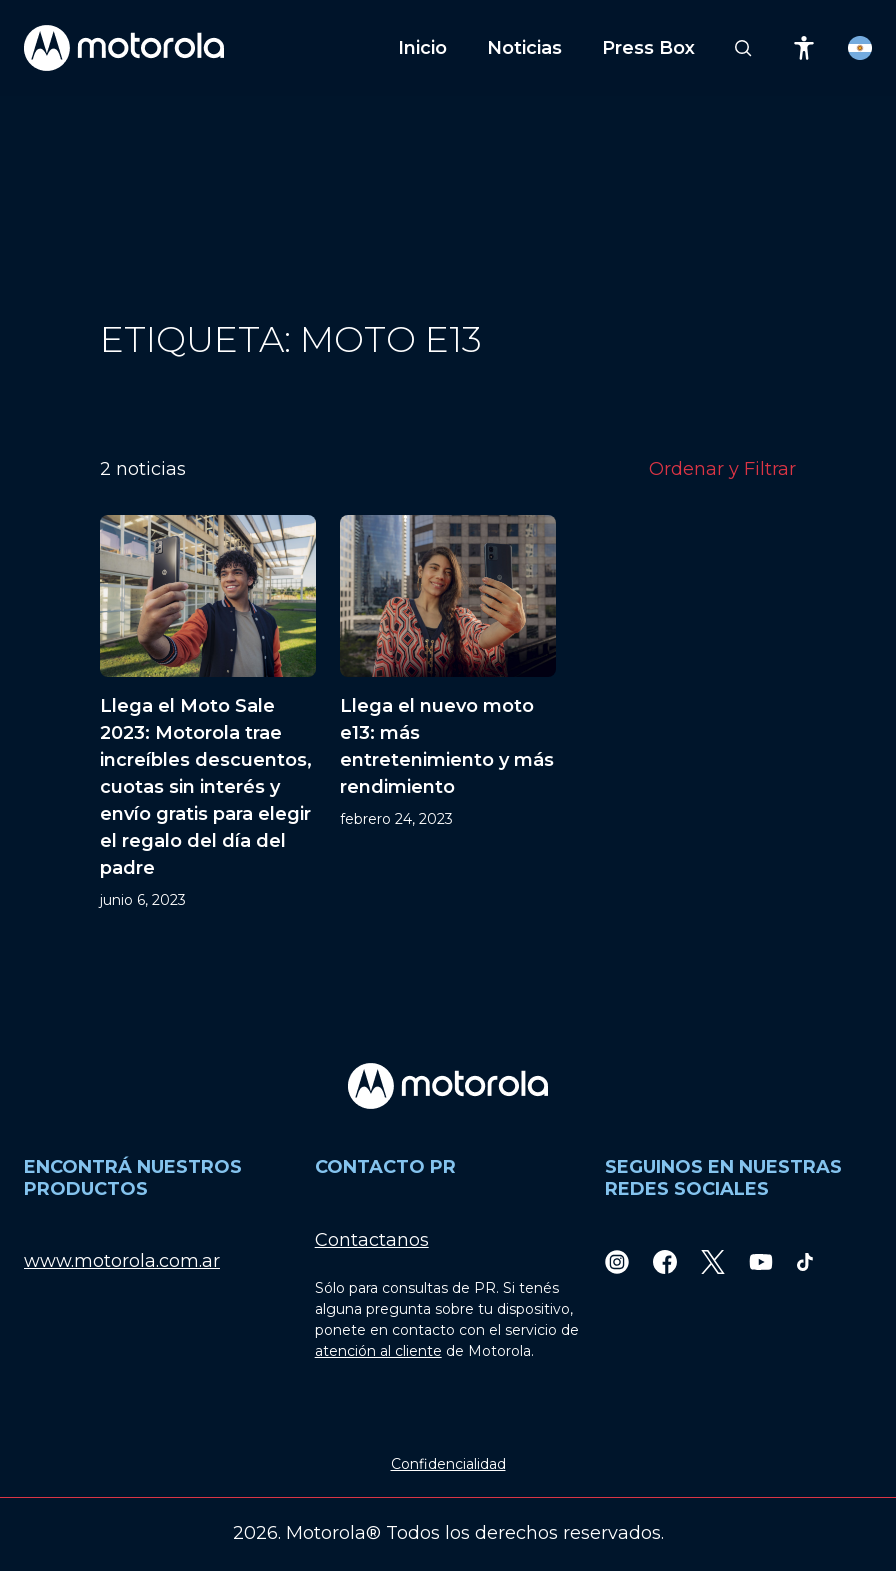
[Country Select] (860, 48)
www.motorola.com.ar (122, 1261)
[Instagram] (617, 1261)
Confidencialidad (448, 1464)
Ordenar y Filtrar (722, 469)
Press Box (648, 48)
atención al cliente (378, 1351)
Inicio (422, 48)
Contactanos (372, 1240)
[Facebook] (665, 1261)
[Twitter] (713, 1261)
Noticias (524, 48)
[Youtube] (761, 1261)
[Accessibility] (804, 48)
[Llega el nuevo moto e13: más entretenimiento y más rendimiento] (448, 713)
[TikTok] (805, 1261)
